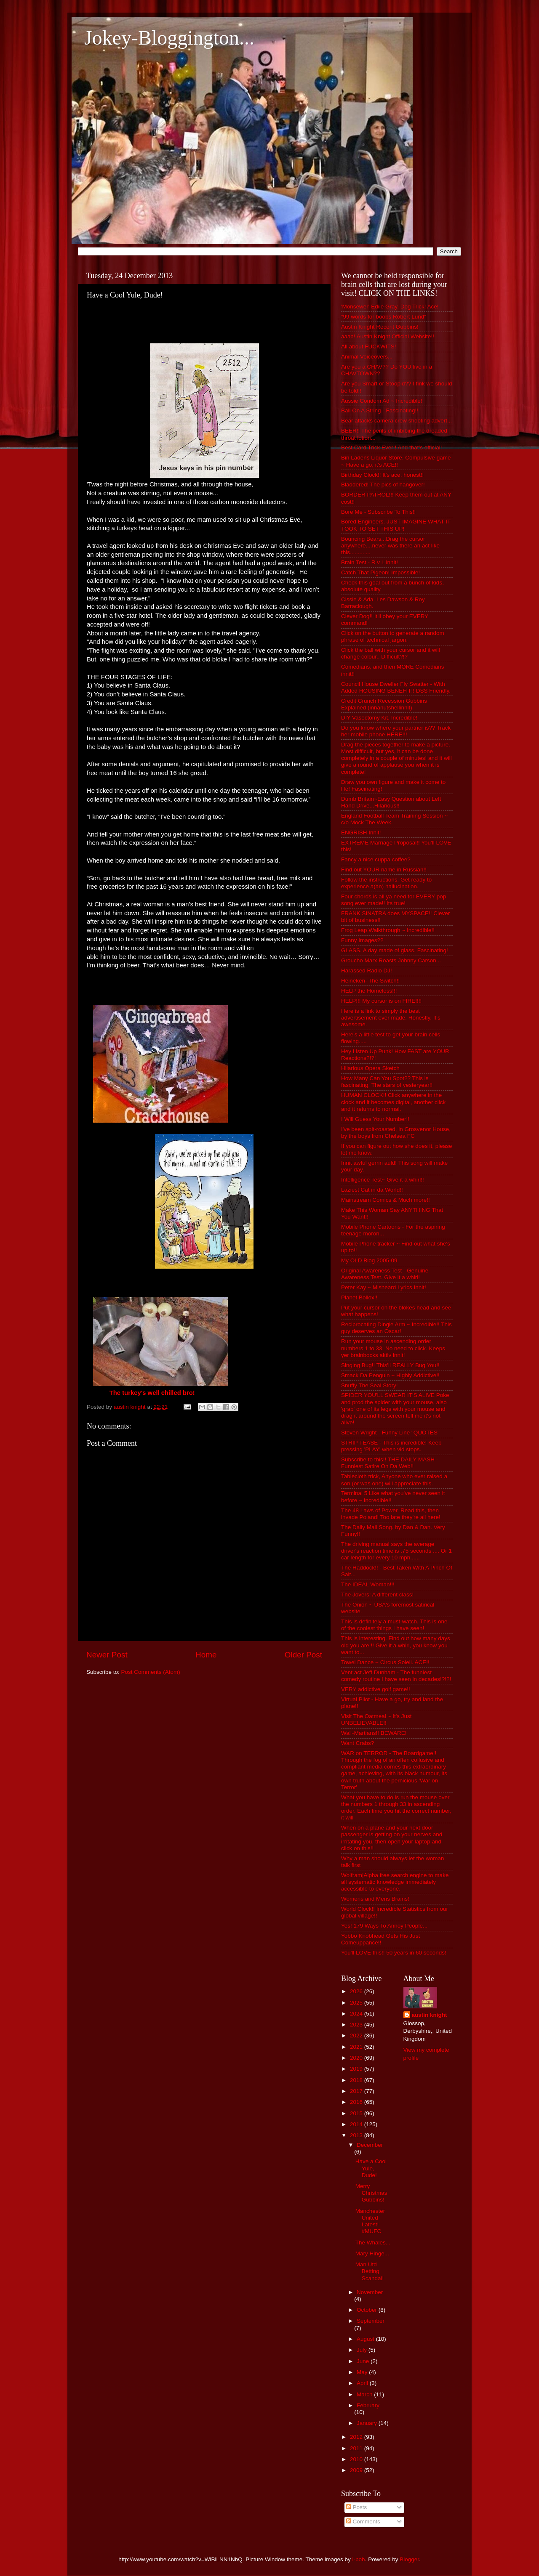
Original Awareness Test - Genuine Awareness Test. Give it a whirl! (384, 1273)
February (368, 2405)
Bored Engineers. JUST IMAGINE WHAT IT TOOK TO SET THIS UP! (396, 524)
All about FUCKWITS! (368, 346)
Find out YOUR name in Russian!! (384, 869)
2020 (357, 2058)
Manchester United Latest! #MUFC (370, 2221)
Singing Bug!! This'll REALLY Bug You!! (390, 1365)
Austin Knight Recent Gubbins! (380, 327)
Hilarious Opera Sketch (370, 1068)
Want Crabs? (357, 1743)
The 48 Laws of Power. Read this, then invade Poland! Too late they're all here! (390, 1513)
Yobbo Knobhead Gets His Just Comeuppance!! (380, 1939)
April (363, 2383)
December (370, 2145)
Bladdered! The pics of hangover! (383, 484)
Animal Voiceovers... (366, 356)
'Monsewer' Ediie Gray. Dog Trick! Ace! (389, 306)
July (362, 2350)
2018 (357, 2080)
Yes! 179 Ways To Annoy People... (384, 1926)
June (364, 2361)
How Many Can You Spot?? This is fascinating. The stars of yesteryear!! (386, 1081)
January (368, 2423)
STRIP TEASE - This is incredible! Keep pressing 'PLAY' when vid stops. (391, 1446)
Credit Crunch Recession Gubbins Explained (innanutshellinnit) (384, 704)
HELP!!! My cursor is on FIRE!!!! (381, 1001)
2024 (357, 2013)
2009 (357, 2470)
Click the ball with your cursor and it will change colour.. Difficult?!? (390, 653)
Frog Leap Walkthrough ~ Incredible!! (388, 930)
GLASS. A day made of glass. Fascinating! (394, 950)
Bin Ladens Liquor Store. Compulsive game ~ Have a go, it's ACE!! (396, 460)
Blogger (409, 2559)
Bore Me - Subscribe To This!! (378, 512)
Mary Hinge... (372, 2253)
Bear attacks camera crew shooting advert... (396, 420)
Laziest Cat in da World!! (372, 1190)
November (370, 2292)
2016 (357, 2102)
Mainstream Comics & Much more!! (385, 1200)
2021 (357, 2047)
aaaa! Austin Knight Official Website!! (387, 336)
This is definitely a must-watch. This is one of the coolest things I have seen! (394, 1624)
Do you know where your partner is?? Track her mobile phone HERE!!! (396, 731)
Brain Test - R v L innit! (369, 562)
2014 (357, 2124)
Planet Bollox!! (359, 1297)
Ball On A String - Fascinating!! (379, 410)
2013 (357, 2135)
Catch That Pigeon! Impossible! (380, 572)
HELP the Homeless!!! (369, 991)
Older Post (303, 1654)
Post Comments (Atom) (150, 1672)
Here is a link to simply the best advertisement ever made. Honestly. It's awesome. (390, 1018)
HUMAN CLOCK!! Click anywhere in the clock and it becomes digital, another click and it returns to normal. (393, 1102)
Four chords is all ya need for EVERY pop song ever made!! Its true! (393, 899)
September (370, 2321)
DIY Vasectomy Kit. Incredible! (379, 717)
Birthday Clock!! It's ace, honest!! (382, 475)
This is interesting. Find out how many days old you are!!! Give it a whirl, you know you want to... (395, 1645)
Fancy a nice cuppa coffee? (376, 859)
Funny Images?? (362, 940)
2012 (357, 2437)
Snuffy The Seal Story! (369, 1385)
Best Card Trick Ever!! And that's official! (391, 447)
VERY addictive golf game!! (375, 1689)
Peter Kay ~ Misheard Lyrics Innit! (383, 1287)
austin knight (429, 2015)
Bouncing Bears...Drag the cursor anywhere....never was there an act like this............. (390, 545)
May (363, 2372)
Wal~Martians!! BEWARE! (373, 1733)
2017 (357, 2091)
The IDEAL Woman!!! (368, 1584)
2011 (357, 2448)
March (365, 2394)
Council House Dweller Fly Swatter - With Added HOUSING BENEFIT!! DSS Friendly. (396, 687)
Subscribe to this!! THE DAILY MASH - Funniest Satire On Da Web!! (389, 1462)
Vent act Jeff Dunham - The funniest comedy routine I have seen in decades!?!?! (396, 1675)
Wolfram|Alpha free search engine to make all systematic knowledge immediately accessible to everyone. (394, 1882)
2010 (357, 2459)
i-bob (358, 2559)
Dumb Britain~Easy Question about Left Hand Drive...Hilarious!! (391, 802)
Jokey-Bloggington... (169, 38)
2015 (357, 2113)
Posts (356, 2507)
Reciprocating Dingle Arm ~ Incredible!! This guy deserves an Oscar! (396, 1327)
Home (205, 1654)
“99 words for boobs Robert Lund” (383, 316)
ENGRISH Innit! (361, 832)
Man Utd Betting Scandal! (369, 2271)
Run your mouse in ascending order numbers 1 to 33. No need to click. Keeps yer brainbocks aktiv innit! (393, 1348)
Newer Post (107, 1654)
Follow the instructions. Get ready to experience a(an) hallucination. (386, 883)
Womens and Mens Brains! (375, 1899)
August (366, 2339)
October (368, 2310)
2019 (357, 2069)
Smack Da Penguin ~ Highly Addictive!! (390, 1375)
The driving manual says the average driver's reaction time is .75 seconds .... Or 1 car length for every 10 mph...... (396, 1551)
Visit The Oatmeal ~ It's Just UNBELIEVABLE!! (376, 1719)
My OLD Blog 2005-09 (369, 1260)
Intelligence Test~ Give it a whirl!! (382, 1179)
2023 (357, 2024)
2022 (357, 2035)
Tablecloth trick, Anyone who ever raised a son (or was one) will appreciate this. (394, 1479)
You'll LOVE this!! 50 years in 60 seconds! (393, 1952)
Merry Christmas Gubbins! (371, 2193)
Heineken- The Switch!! (370, 980)
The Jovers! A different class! (377, 1594)
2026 (357, 1991)
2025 (357, 2003)
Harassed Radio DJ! (366, 970)
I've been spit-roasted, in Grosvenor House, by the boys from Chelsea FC (396, 1132)
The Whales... (372, 2242)
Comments (363, 2521)
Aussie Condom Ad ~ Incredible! (381, 401)
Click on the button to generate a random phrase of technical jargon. (392, 636)
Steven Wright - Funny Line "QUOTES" (390, 1432)
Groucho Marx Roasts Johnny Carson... (391, 960)
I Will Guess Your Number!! (375, 1119)
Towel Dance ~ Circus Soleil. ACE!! (385, 1662)
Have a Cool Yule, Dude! (371, 2168)
